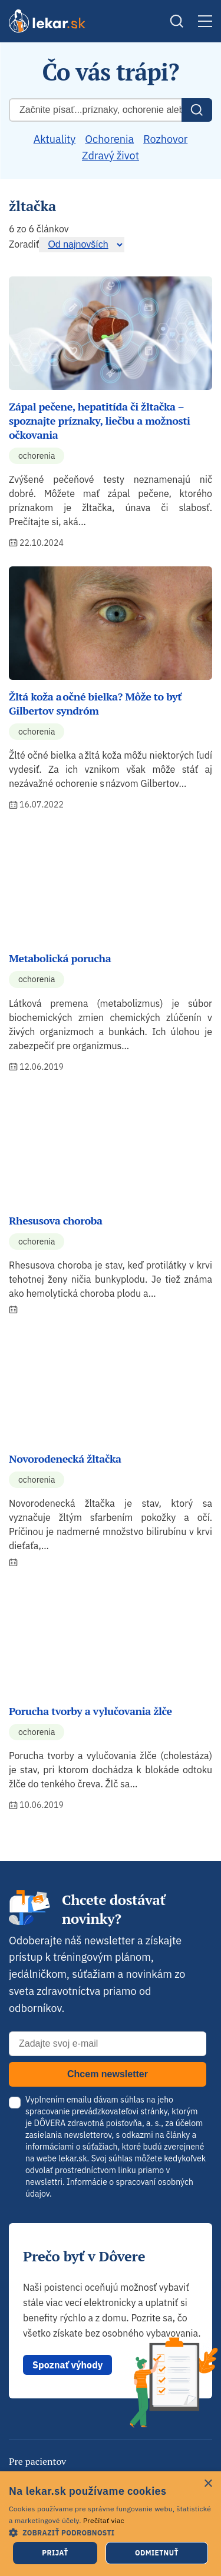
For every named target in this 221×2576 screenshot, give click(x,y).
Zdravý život (110, 155)
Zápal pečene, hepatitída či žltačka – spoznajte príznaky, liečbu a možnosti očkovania (99, 420)
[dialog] (110, 2523)
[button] (110, 2532)
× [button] (207, 2484)
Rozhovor (165, 139)
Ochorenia (109, 139)
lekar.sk (72, 2158)
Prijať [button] (55, 2552)
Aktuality (55, 139)
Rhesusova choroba (56, 1220)
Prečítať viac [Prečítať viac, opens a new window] (103, 2520)
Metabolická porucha (60, 958)
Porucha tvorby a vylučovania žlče (90, 1711)
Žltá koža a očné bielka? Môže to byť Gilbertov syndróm (95, 703)
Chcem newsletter (107, 2074)
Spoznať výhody (67, 2365)
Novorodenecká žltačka (65, 1458)
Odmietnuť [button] (157, 2552)
